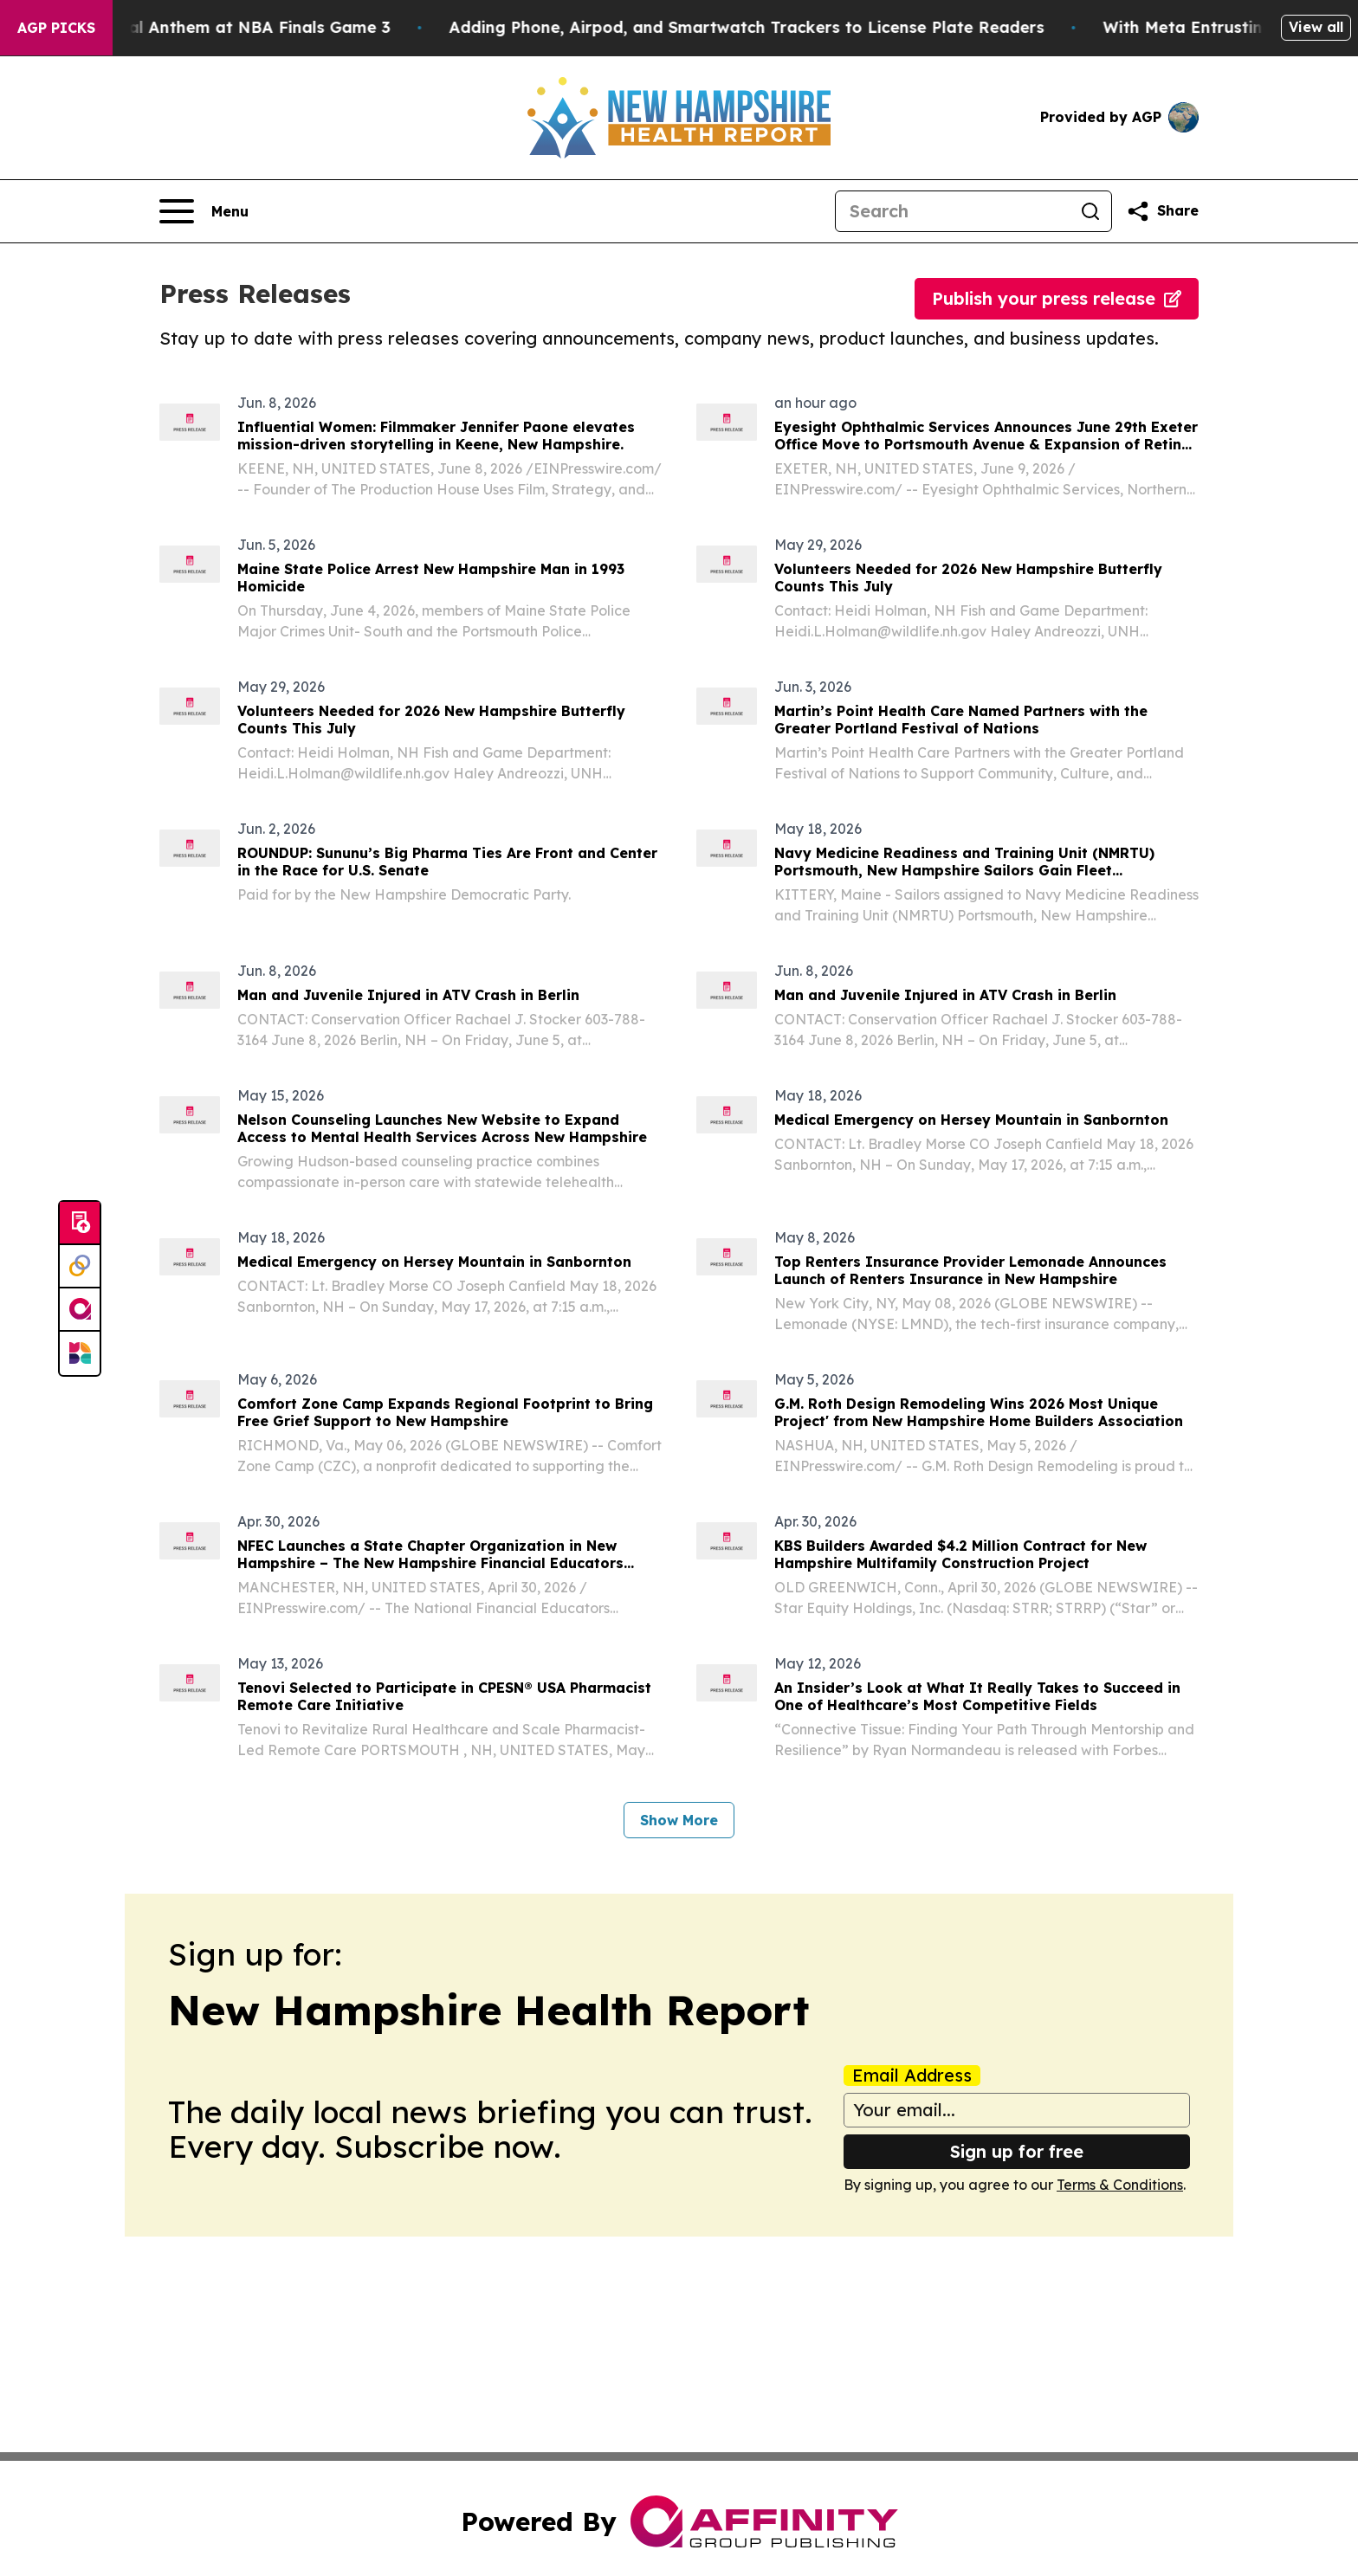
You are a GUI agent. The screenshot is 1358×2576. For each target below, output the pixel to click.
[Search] (953, 211)
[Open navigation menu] (204, 211)
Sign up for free (1016, 2151)
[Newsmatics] (80, 1353)
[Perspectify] (80, 1266)
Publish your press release (1056, 298)
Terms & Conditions (1120, 2184)
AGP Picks (56, 27)
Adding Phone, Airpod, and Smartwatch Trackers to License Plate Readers (798, 27)
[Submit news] (80, 1223)
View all (1316, 27)
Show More (679, 1820)
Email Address (912, 2075)
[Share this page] (1162, 211)
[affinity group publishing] (80, 1310)
